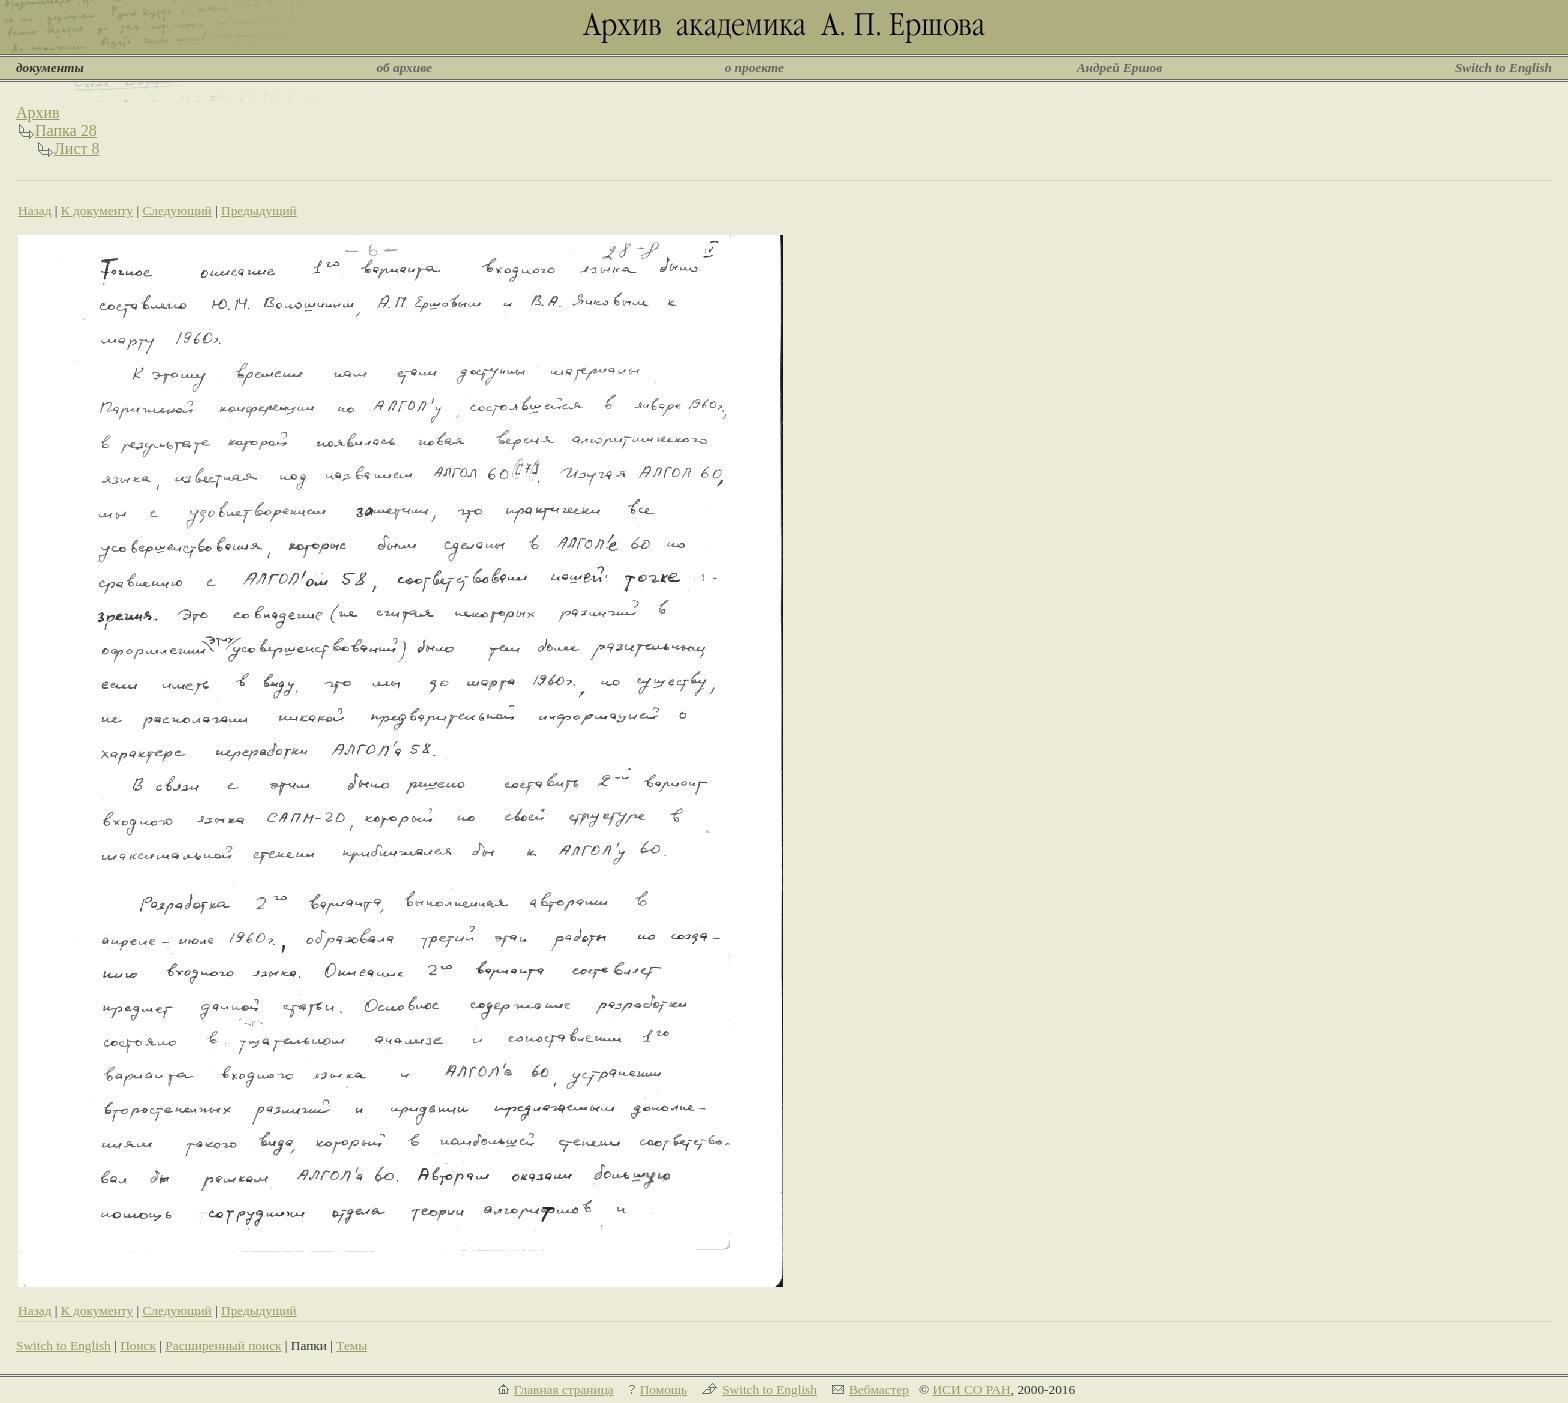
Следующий (176, 210)
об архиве (404, 67)
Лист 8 (77, 148)
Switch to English (1503, 67)
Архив (38, 112)
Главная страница (564, 1389)
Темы (351, 1345)
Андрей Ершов (1120, 67)
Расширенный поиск (223, 1345)
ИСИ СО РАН (971, 1389)
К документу (97, 210)
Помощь (663, 1389)
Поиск (138, 1345)
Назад (35, 210)
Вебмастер (879, 1389)
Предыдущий (259, 210)
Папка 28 (66, 130)
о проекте (754, 67)
